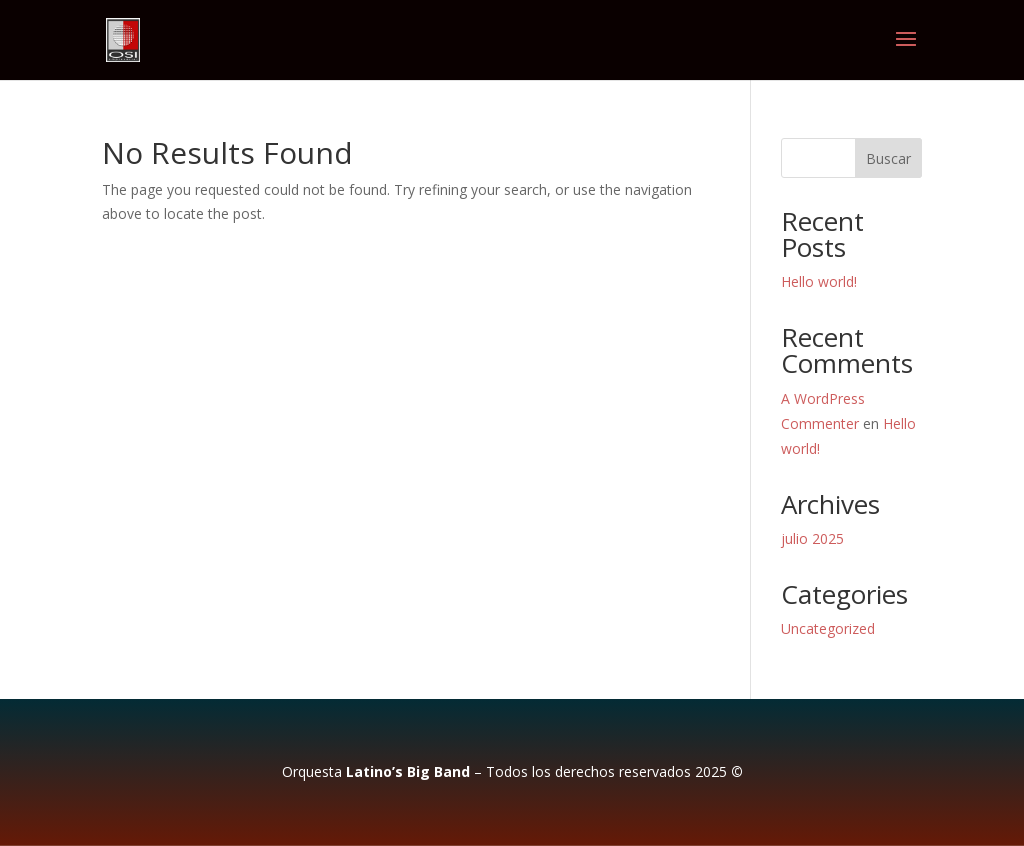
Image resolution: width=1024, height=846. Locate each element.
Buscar (888, 158)
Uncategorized (828, 628)
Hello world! (819, 281)
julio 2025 (812, 538)
